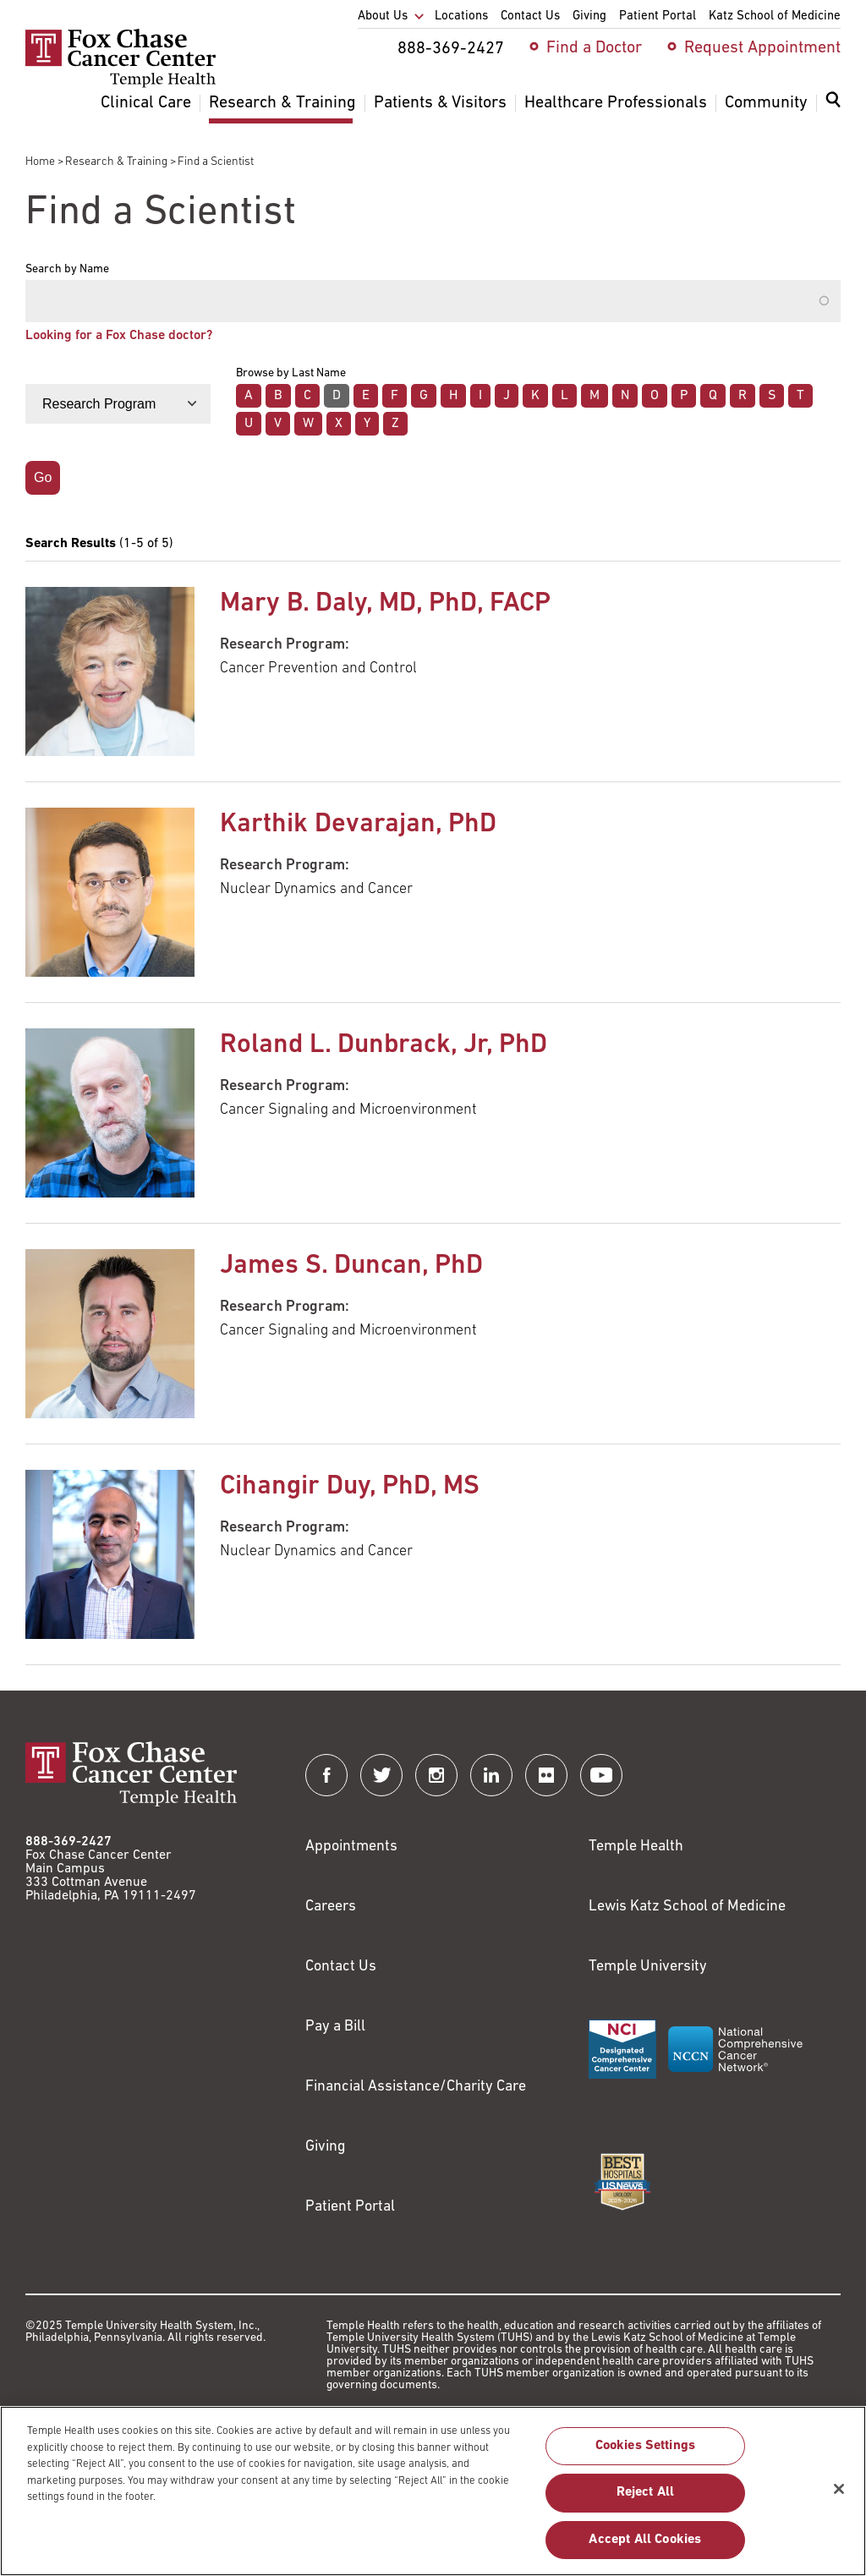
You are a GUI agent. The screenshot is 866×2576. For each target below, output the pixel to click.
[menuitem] (833, 110)
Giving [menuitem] (589, 16)
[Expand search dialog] (833, 103)
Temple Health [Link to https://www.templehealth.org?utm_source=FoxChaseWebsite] (636, 1847)
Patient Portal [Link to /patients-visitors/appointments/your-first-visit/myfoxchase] (350, 2207)
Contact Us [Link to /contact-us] (340, 1967)
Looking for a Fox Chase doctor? (118, 336)
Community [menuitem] (766, 103)
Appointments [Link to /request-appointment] (351, 1847)
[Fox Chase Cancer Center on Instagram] (436, 1775)
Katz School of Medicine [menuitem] (775, 16)
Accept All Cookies (645, 2548)
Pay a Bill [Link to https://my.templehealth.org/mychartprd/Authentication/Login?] (335, 2027)
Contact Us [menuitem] (530, 16)
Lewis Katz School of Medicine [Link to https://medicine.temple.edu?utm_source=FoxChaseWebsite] (687, 1907)
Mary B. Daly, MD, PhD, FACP (385, 603)
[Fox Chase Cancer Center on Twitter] (381, 1775)
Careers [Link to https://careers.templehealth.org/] (330, 1907)
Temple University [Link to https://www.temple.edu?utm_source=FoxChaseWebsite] (648, 1967)
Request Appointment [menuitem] (762, 48)
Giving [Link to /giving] (325, 2147)
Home (40, 162)
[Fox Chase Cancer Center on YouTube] (601, 1775)
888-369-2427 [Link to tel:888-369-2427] (68, 1842)
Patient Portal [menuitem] (657, 16)
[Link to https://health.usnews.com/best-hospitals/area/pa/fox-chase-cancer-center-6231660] (622, 2182)
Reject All (646, 2501)
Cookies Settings (645, 2455)
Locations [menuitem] (461, 16)
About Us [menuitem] (383, 16)
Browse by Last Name (291, 374)
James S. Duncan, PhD (351, 1266)
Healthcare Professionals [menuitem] (615, 103)
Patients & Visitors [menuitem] (440, 103)
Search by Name (67, 270)
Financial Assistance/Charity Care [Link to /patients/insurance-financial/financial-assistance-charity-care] (415, 2087)
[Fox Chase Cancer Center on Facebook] (326, 1775)
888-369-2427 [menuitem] (450, 49)
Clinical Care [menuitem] (146, 103)
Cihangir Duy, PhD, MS (350, 1486)
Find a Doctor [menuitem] (594, 48)
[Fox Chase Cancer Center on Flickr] (546, 1775)
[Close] (839, 2497)
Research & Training (116, 162)
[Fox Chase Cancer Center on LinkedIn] (491, 1775)
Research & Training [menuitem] (282, 103)
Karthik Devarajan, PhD (358, 824)
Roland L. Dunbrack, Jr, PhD (383, 1045)
